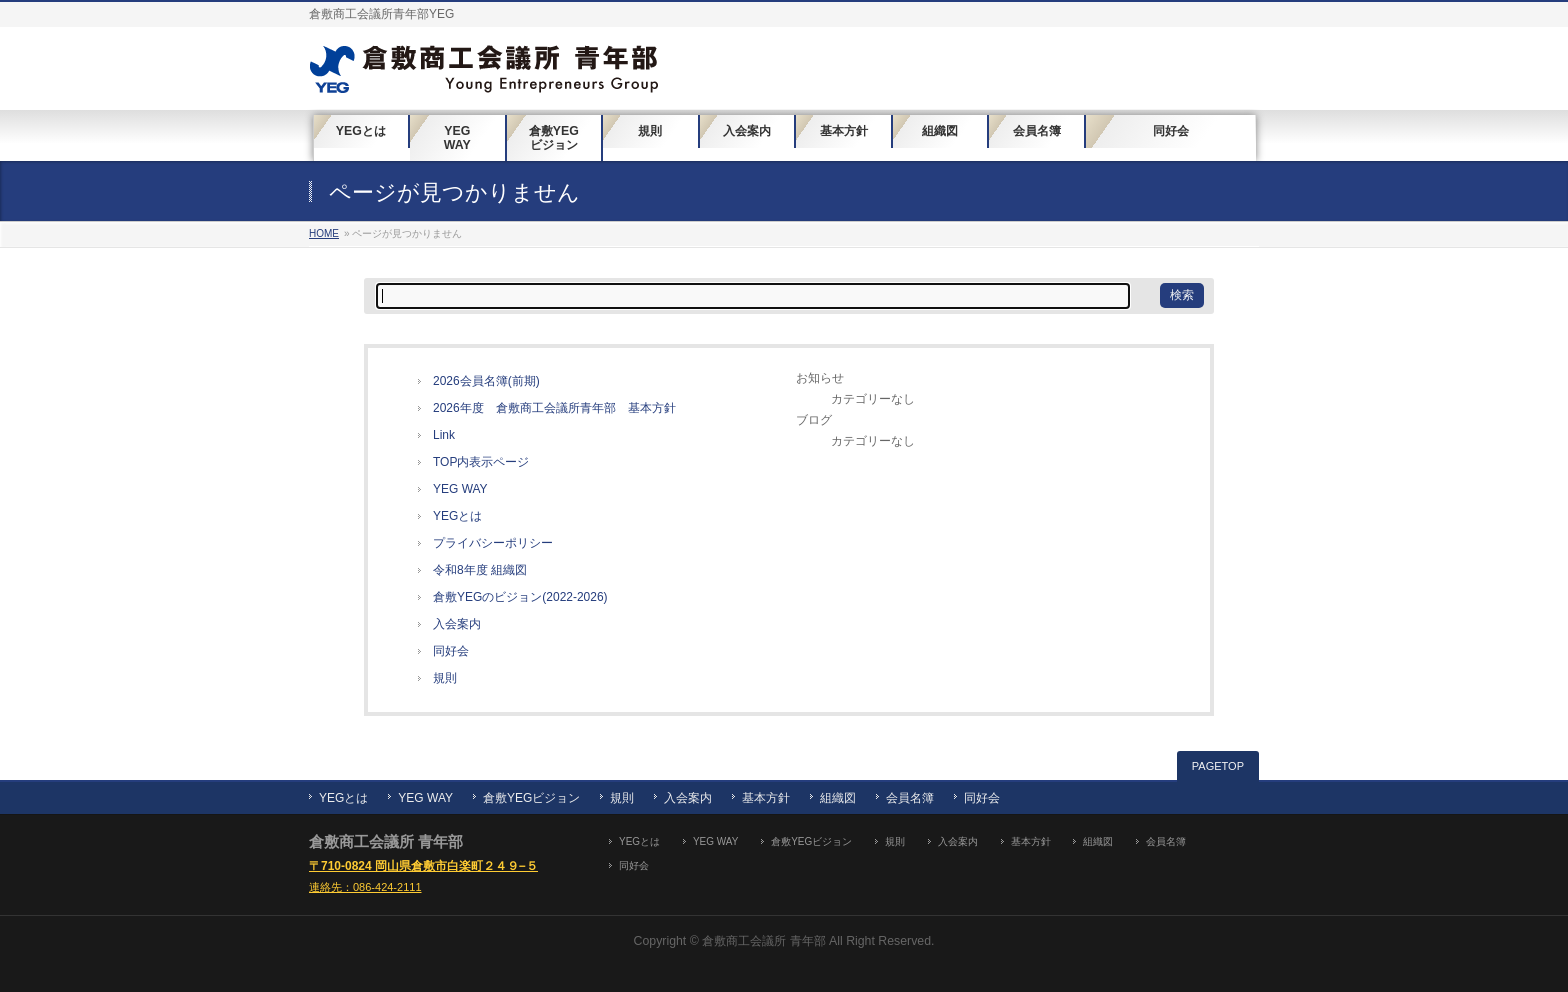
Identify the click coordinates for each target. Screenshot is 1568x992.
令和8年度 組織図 (480, 570)
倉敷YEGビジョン (531, 798)
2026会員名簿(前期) (486, 381)
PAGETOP (1218, 766)
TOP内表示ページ (481, 462)
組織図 (838, 798)
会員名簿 (910, 798)
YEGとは (457, 516)
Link (444, 435)
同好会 (451, 651)
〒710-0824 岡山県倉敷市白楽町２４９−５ (423, 866)
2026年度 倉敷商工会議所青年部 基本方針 (554, 408)
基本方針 (766, 798)
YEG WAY (460, 489)
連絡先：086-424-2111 (365, 887)
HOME (324, 233)
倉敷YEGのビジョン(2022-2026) (520, 597)
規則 (445, 678)
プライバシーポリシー (493, 543)
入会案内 (457, 624)
